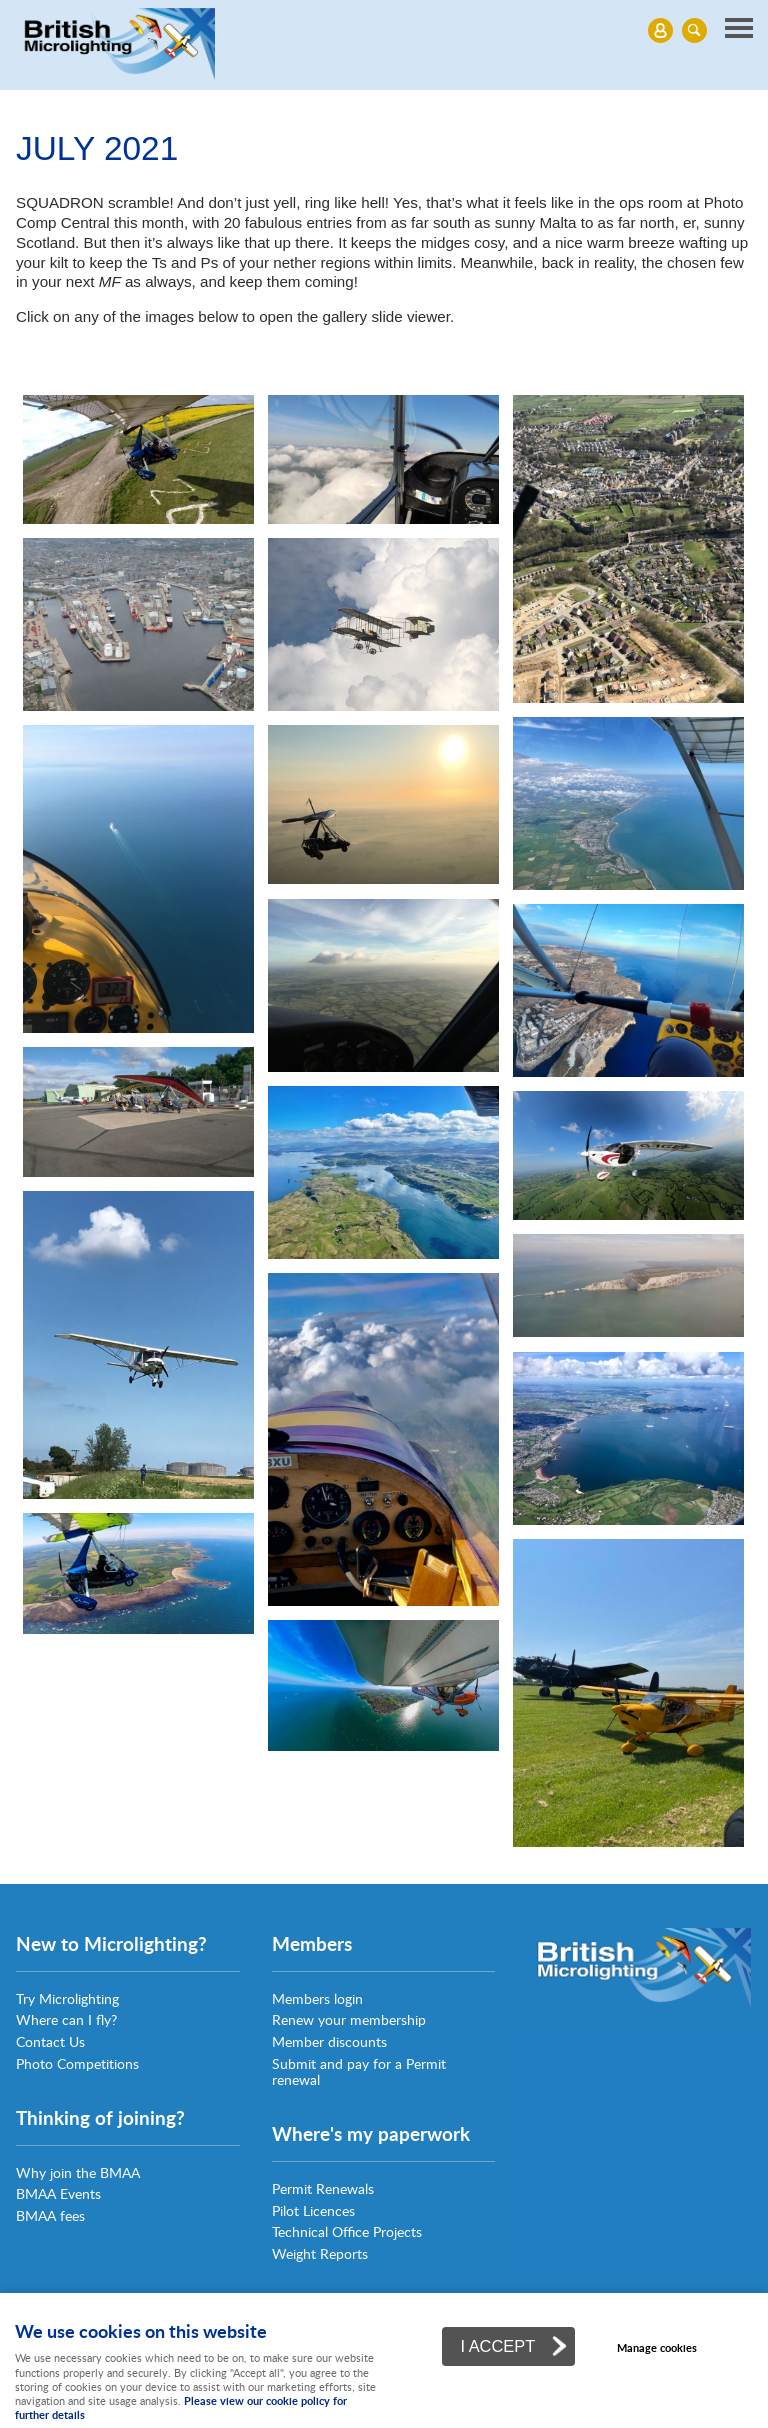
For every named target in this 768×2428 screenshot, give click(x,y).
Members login (317, 1998)
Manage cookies (657, 2347)
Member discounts (329, 2041)
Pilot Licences (313, 2210)
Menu (379, 30)
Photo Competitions (77, 2063)
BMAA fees (50, 2215)
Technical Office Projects (347, 2231)
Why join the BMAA (78, 2172)
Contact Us (50, 2041)
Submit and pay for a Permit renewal (359, 2071)
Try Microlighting (67, 1998)
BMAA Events (58, 2193)
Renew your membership (349, 2019)
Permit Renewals (323, 2188)
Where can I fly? (66, 2019)
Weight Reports (320, 2253)
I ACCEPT (497, 2346)
